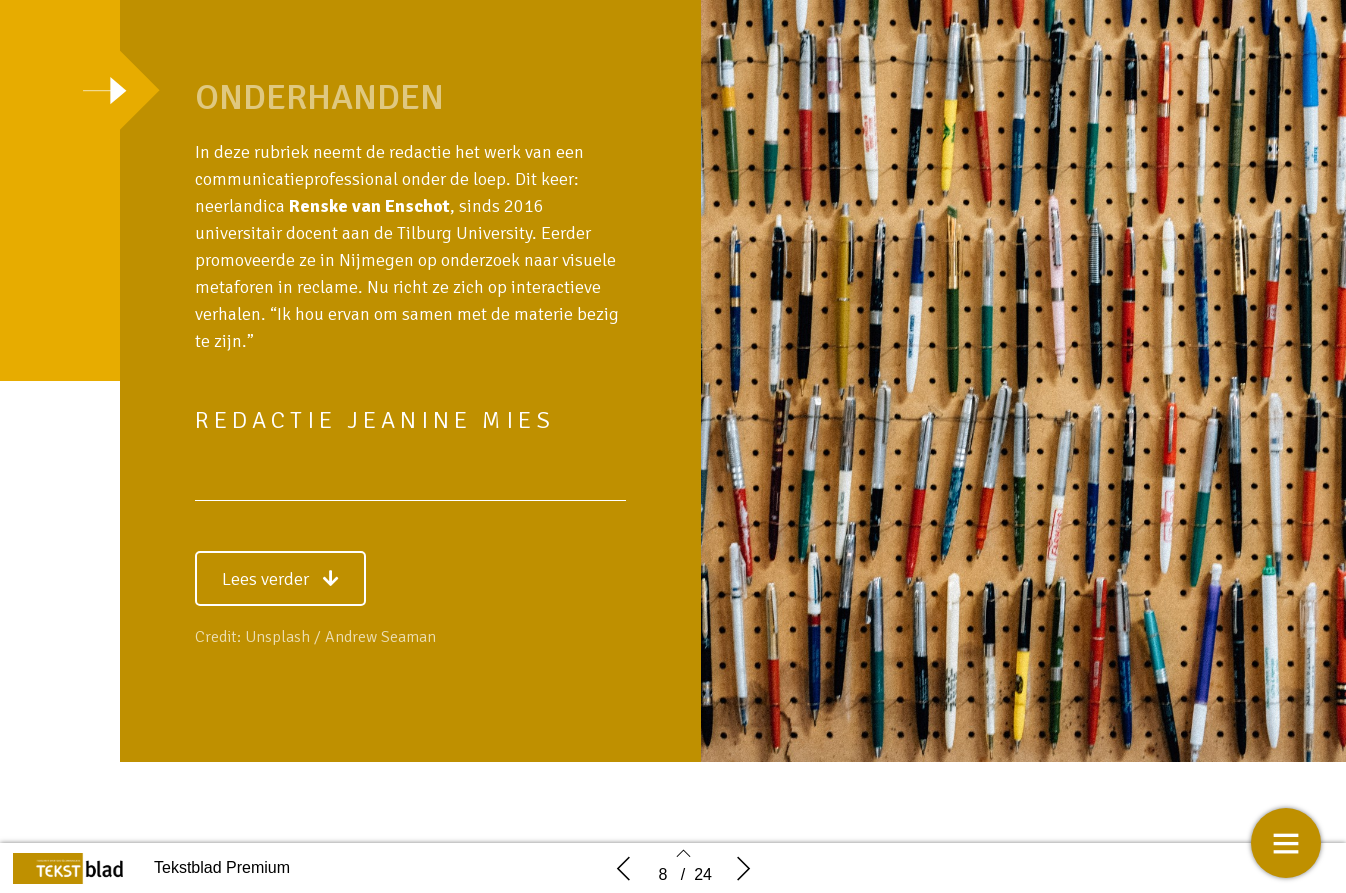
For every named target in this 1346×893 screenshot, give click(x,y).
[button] (280, 578)
